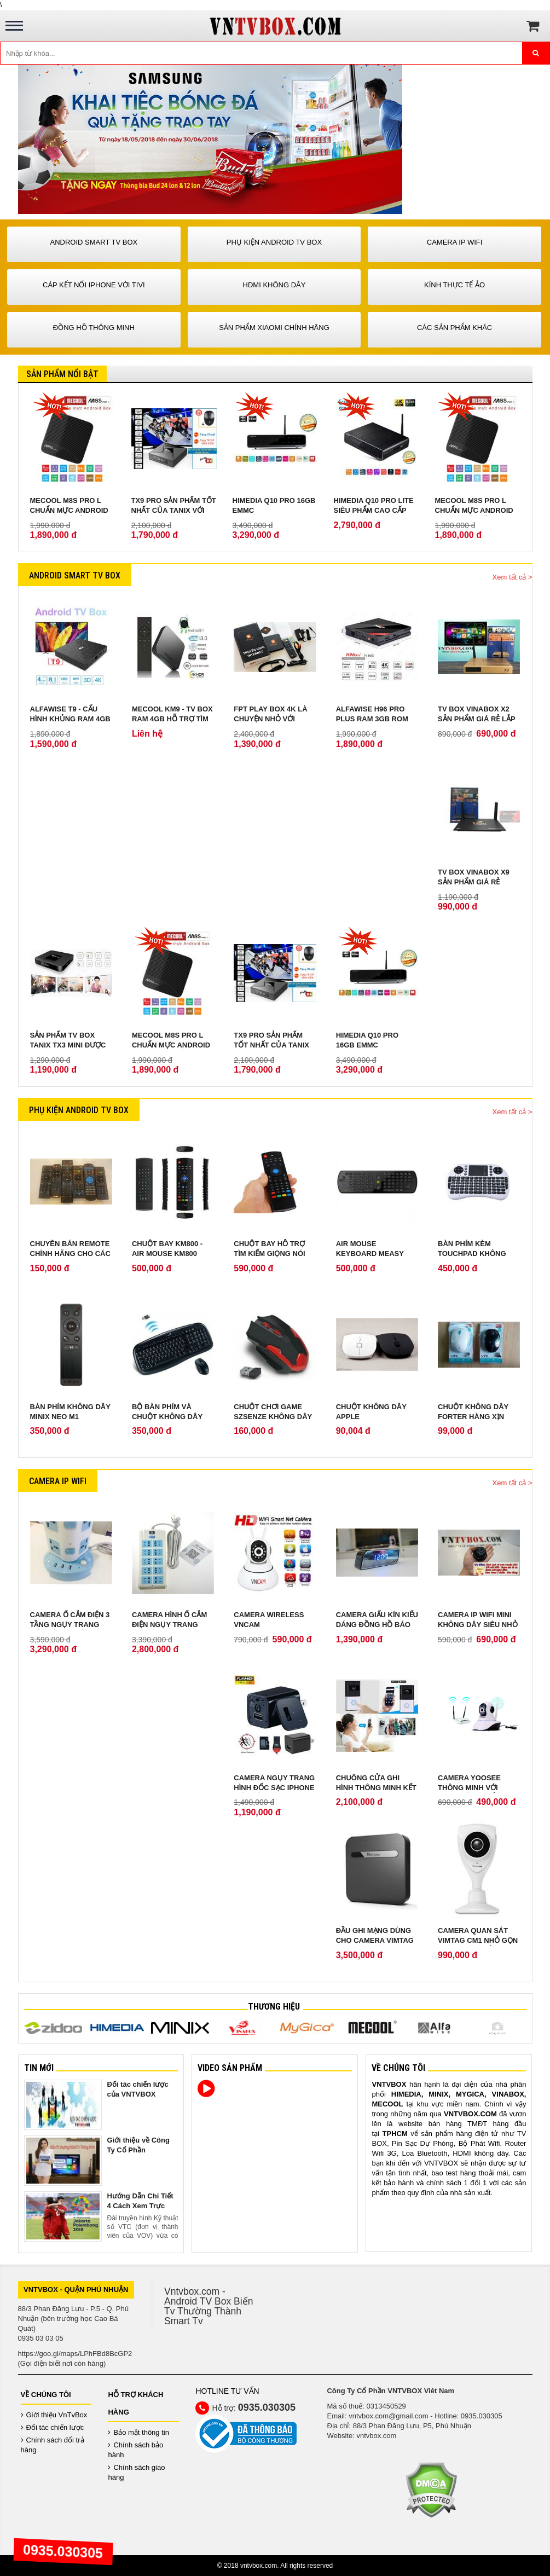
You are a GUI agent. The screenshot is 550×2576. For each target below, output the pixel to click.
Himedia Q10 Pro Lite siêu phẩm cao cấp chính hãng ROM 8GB (374, 510)
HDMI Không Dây (274, 285)
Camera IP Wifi (455, 242)
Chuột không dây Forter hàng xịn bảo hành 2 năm (473, 1417)
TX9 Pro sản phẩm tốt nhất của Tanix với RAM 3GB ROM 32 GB (173, 510)
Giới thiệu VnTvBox (54, 2415)
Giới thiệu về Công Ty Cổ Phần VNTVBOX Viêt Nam (140, 2150)
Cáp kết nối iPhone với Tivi (94, 285)
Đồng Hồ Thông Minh (94, 327)
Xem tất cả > (512, 577)
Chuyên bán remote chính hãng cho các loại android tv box (70, 1253)
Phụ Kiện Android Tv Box (274, 242)
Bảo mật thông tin (138, 2432)
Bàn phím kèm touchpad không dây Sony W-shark (474, 1253)
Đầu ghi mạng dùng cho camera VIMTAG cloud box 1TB (375, 1940)
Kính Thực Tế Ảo (454, 285)
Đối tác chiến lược (52, 2427)
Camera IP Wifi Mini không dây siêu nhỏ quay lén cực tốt (478, 1625)
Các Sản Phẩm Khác (454, 327)
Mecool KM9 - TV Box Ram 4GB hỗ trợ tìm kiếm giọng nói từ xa (172, 719)
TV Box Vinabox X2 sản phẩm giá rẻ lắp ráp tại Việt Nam (476, 719)
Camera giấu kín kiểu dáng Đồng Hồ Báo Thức (377, 1625)
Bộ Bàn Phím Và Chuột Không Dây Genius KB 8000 (167, 1417)
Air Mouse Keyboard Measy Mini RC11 (370, 1253)
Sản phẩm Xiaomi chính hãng (274, 327)
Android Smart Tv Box (94, 242)
